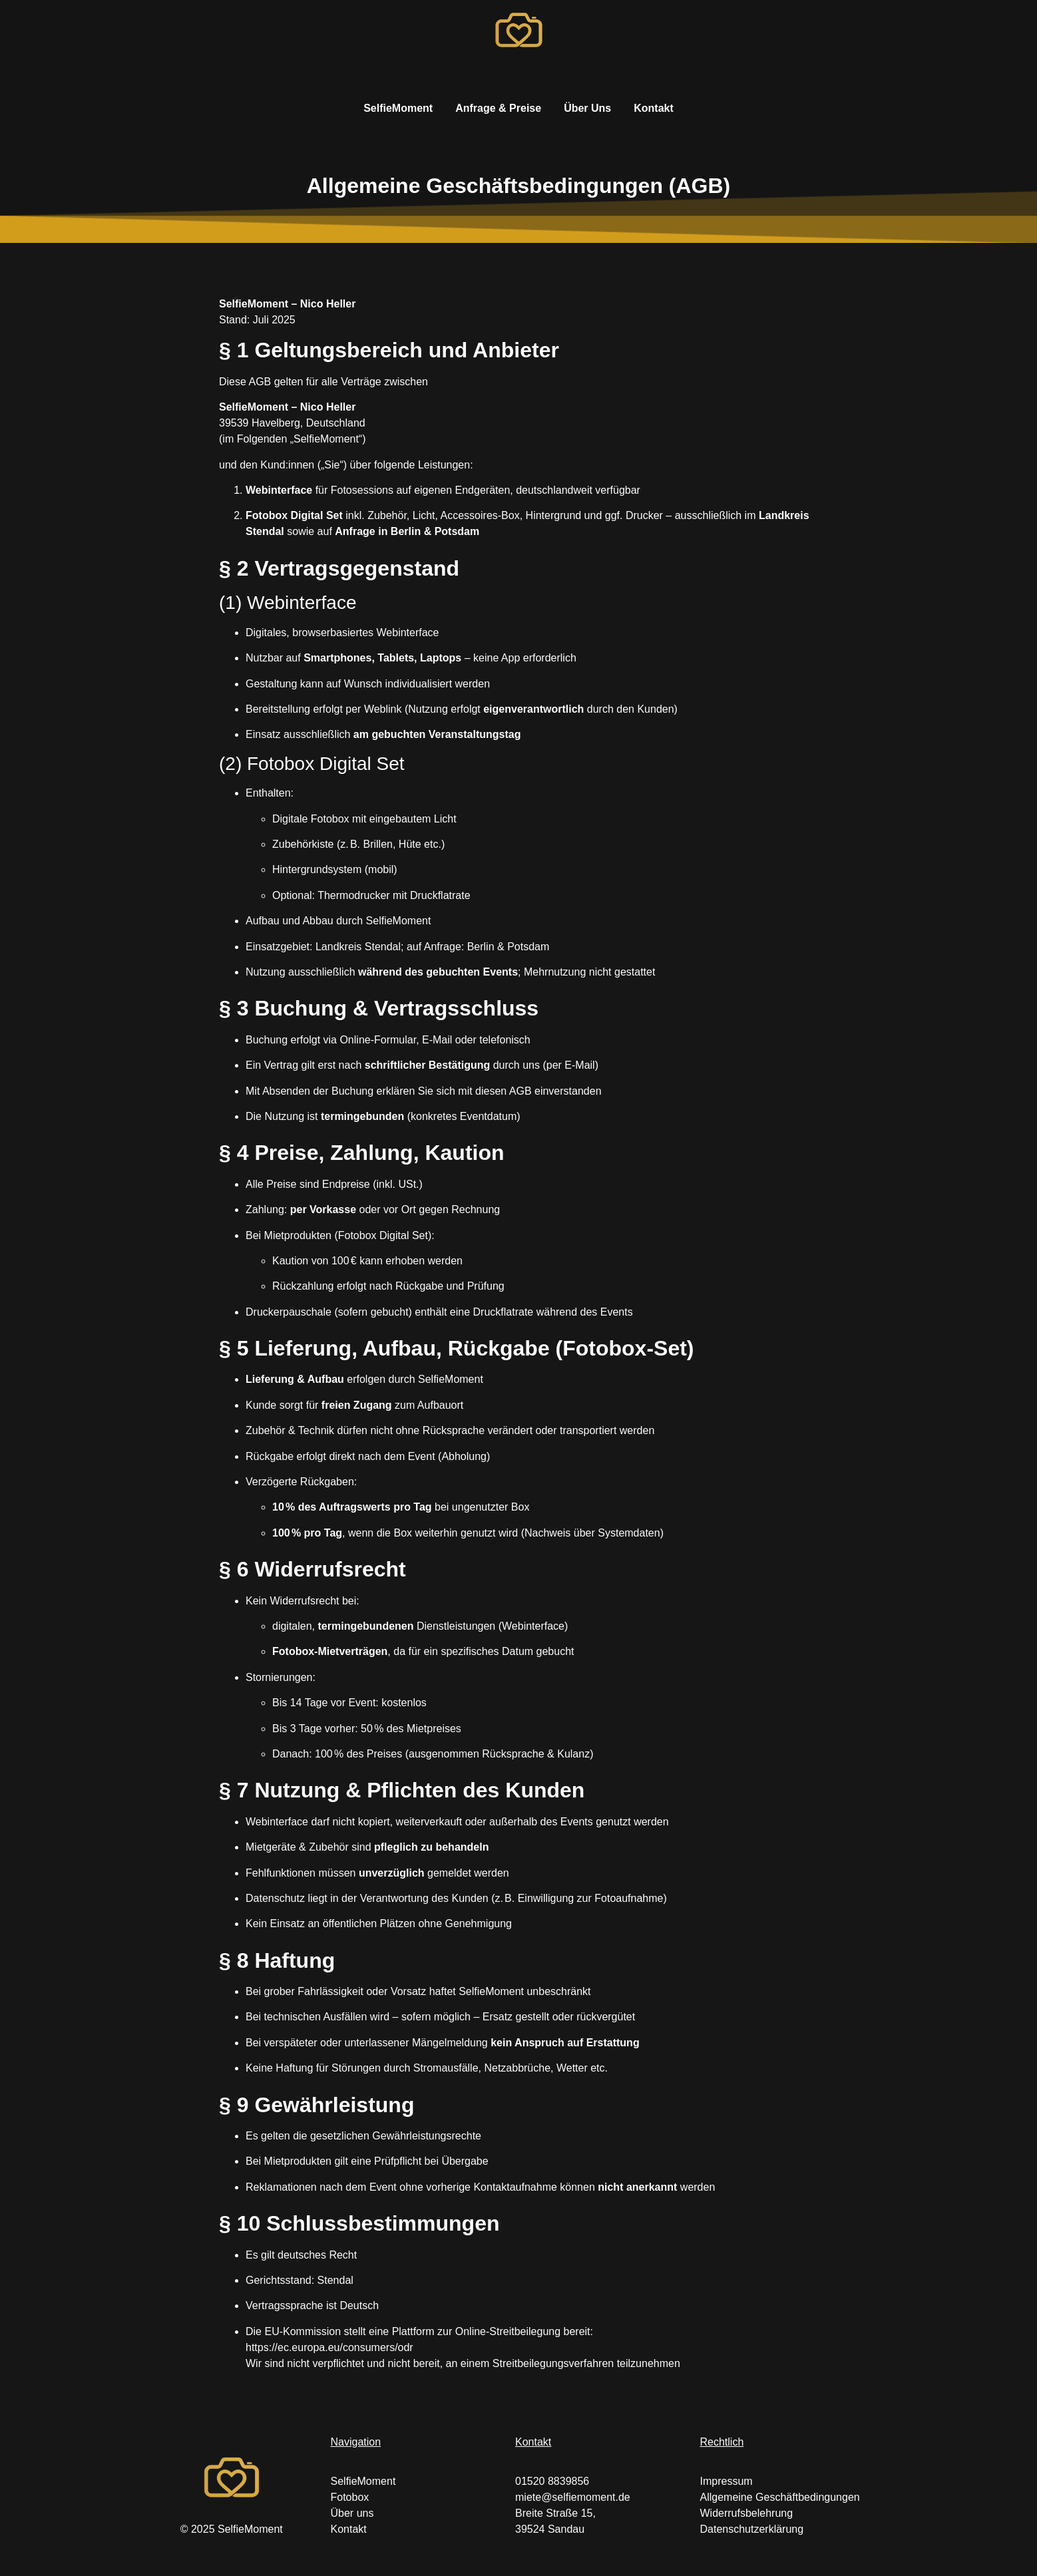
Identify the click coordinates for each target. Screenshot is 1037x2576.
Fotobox (350, 2497)
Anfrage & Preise (498, 108)
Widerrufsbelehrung (746, 2513)
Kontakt (654, 108)
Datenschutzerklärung (752, 2529)
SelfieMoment (398, 108)
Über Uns (587, 108)
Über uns (352, 2513)
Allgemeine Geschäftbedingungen (780, 2497)
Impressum (726, 2481)
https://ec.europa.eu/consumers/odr (329, 2347)
